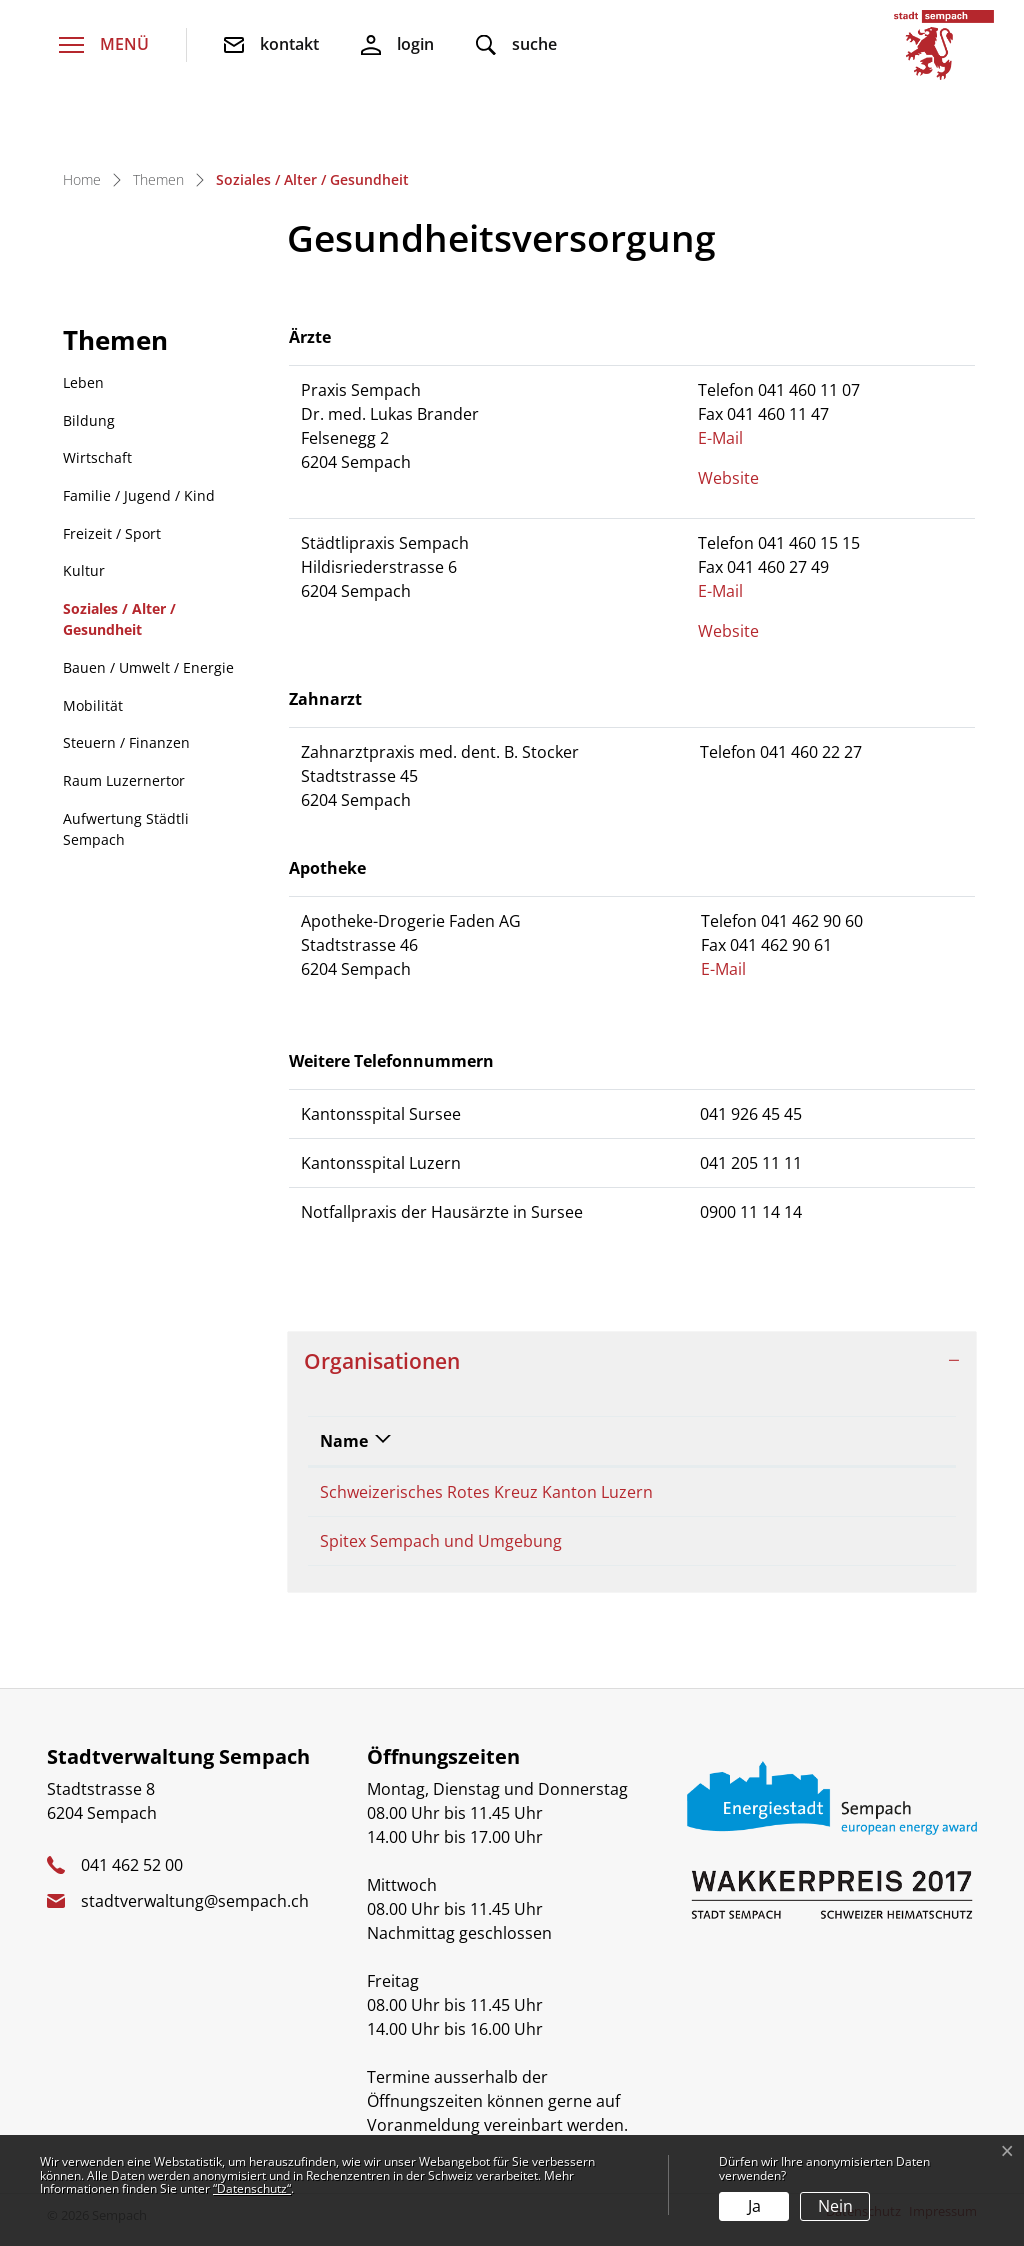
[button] (516, 45)
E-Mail (730, 438)
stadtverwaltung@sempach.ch (195, 1913)
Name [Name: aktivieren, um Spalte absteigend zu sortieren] (344, 1441)
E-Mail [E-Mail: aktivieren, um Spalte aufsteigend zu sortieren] (889, 1441)
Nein (835, 2206)
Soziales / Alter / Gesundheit (119, 624)
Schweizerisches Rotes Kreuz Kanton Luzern (486, 1492)
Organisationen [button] (382, 1360)
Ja (754, 2206)
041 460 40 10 (773, 1547)
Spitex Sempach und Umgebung (441, 1547)
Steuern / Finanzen (126, 742)
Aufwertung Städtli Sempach (126, 829)
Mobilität (93, 705)
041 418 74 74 (773, 1492)
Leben (83, 382)
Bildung (89, 420)
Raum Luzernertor (124, 780)
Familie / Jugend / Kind (139, 495)
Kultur (84, 570)
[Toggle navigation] (104, 45)
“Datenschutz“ (252, 2188)
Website (738, 478)
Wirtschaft (97, 457)
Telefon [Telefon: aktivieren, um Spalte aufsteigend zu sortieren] (751, 1441)
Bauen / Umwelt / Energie (148, 667)
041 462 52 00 (132, 1877)
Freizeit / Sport (112, 533)
